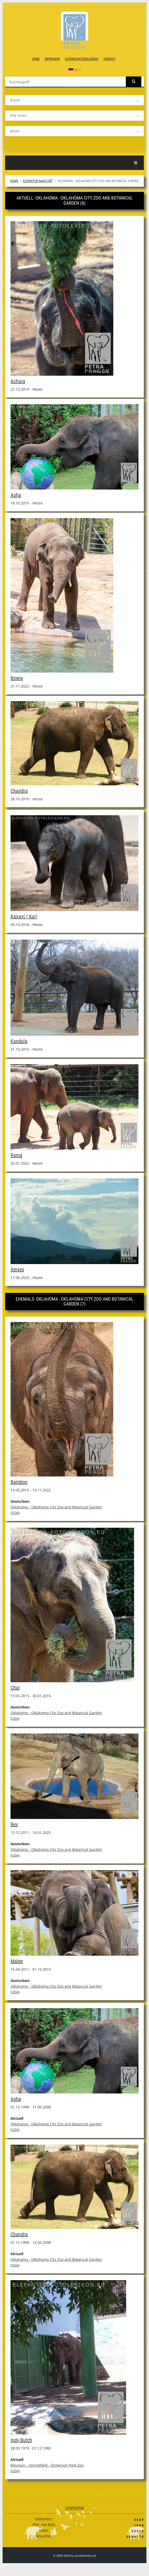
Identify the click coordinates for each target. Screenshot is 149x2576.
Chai (15, 1688)
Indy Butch (21, 2440)
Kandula (19, 1041)
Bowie (17, 678)
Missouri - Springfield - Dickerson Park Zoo (47, 2465)
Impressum (52, 59)
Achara (18, 381)
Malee (17, 1961)
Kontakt (110, 59)
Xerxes (17, 1269)
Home (36, 59)
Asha (16, 495)
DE (74, 70)
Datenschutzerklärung (81, 59)
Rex (14, 1824)
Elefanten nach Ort (38, 181)
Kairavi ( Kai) (24, 916)
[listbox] (74, 100)
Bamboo (19, 1482)
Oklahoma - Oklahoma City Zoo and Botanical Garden (56, 1507)
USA (15, 1512)
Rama (16, 1155)
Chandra (19, 791)
